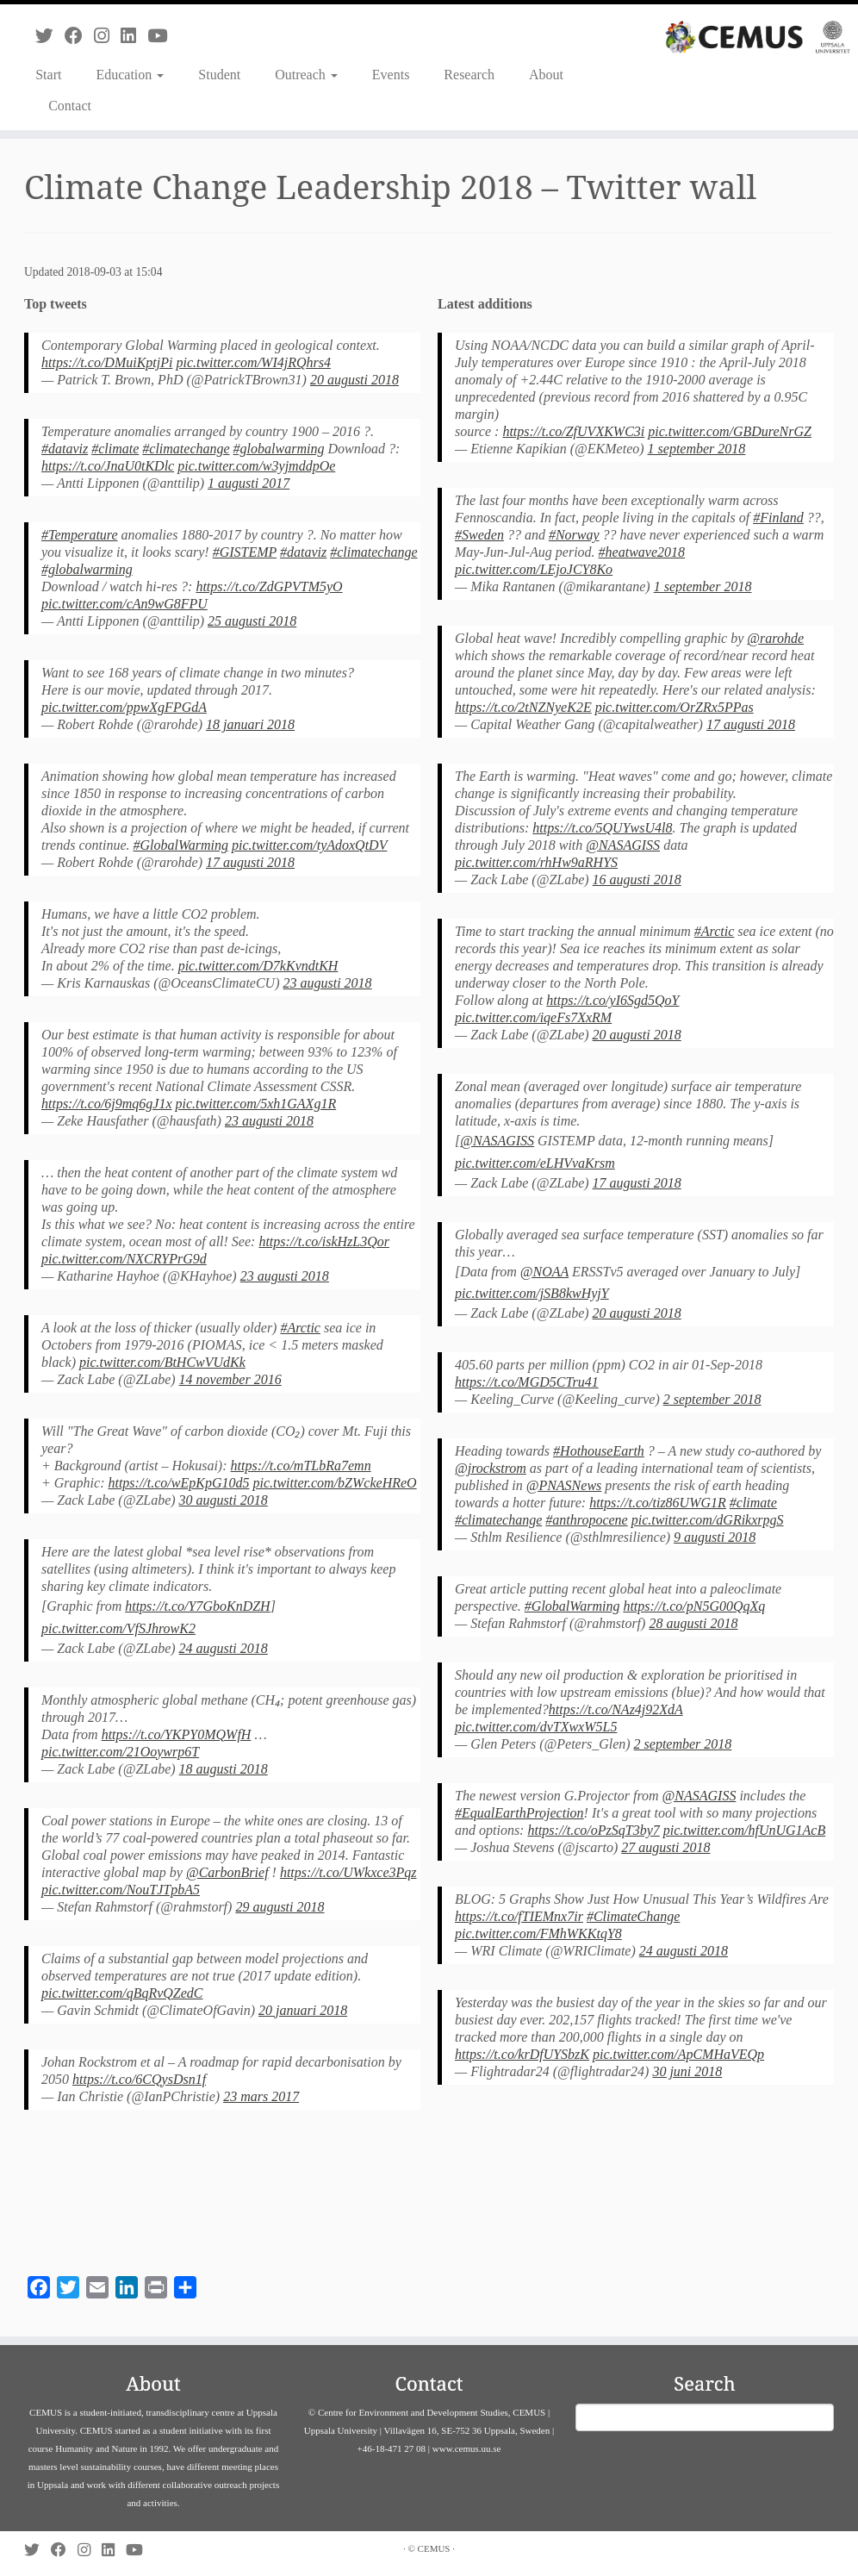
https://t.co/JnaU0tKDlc (107, 465)
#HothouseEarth (598, 1451)
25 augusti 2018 (252, 621)
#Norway (574, 534)
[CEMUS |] (757, 37)
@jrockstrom (490, 1468)
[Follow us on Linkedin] (134, 36)
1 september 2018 (697, 448)
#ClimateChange (633, 1916)
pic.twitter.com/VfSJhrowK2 (118, 1628)
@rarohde (775, 638)
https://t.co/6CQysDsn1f (139, 2079)
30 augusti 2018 (223, 1500)
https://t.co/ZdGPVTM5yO (269, 586)
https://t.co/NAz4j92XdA (616, 1709)
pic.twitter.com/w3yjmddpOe (256, 465)
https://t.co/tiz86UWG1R (657, 1502)
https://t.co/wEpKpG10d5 (178, 1482)
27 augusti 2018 (665, 1847)
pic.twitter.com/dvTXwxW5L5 (536, 1726)
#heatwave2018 (642, 552)
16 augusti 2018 (637, 879)
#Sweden (479, 534)
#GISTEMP (245, 552)
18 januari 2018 (250, 724)
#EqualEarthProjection (519, 1813)
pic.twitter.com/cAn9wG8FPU (124, 603)
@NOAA (544, 1271)
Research (469, 74)
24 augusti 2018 (223, 1648)
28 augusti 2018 (693, 1623)
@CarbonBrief (227, 1872)
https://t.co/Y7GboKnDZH (197, 1606)
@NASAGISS (623, 845)
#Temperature (79, 534)
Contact (69, 105)
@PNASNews (564, 1485)
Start (48, 74)
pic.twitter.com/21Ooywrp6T (120, 1751)
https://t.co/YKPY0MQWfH (177, 1734)
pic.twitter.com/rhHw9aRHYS (536, 862)
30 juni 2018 (687, 2071)
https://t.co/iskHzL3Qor (323, 1241)
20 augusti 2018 (354, 379)
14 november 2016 (230, 1379)
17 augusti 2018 (250, 862)
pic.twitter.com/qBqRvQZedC (122, 1993)
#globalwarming (279, 448)
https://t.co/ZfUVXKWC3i (573, 431)
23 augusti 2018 (327, 983)
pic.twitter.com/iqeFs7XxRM (533, 1017)
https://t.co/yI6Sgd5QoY (612, 1000)
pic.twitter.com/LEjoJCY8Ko (533, 569)
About (546, 74)
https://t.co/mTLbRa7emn (301, 1465)
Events (391, 74)
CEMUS (434, 2548)
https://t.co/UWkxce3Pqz (348, 1872)
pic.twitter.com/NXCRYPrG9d (124, 1258)
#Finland (778, 517)
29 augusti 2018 (279, 1906)
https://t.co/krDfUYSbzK (522, 2054)
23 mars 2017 (261, 2096)
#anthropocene (586, 1520)
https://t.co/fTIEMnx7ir (519, 1916)
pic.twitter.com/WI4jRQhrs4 (253, 362)
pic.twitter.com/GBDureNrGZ (729, 431)
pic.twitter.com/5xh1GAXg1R (256, 1103)
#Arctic (300, 1327)
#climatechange (185, 448)
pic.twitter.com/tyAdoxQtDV (309, 845)
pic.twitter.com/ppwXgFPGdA (124, 707)
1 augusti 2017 (248, 483)
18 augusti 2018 (223, 1769)
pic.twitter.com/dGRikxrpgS (707, 1520)
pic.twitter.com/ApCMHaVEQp (678, 2054)
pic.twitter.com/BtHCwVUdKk (162, 1362)
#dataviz (64, 448)
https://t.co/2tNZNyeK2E (523, 707)
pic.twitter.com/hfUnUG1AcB (744, 1830)
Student (219, 74)
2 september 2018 (712, 1399)
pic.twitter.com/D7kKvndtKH (258, 965)
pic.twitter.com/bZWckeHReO (334, 1482)
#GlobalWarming (181, 845)
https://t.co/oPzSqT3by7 (593, 1830)
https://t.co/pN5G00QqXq (694, 1606)
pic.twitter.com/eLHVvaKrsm (535, 1163)
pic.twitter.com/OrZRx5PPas (674, 707)
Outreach (306, 74)
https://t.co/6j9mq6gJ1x (106, 1103)
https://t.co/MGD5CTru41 (527, 1382)
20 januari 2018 (302, 2010)
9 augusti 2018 (714, 1537)
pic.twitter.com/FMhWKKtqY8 (538, 1933)
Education (130, 74)
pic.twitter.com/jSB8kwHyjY (532, 1293)
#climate (115, 448)
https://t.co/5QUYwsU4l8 (602, 827)
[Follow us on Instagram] (107, 36)
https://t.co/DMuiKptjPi (106, 362)
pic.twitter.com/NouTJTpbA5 (120, 1889)
